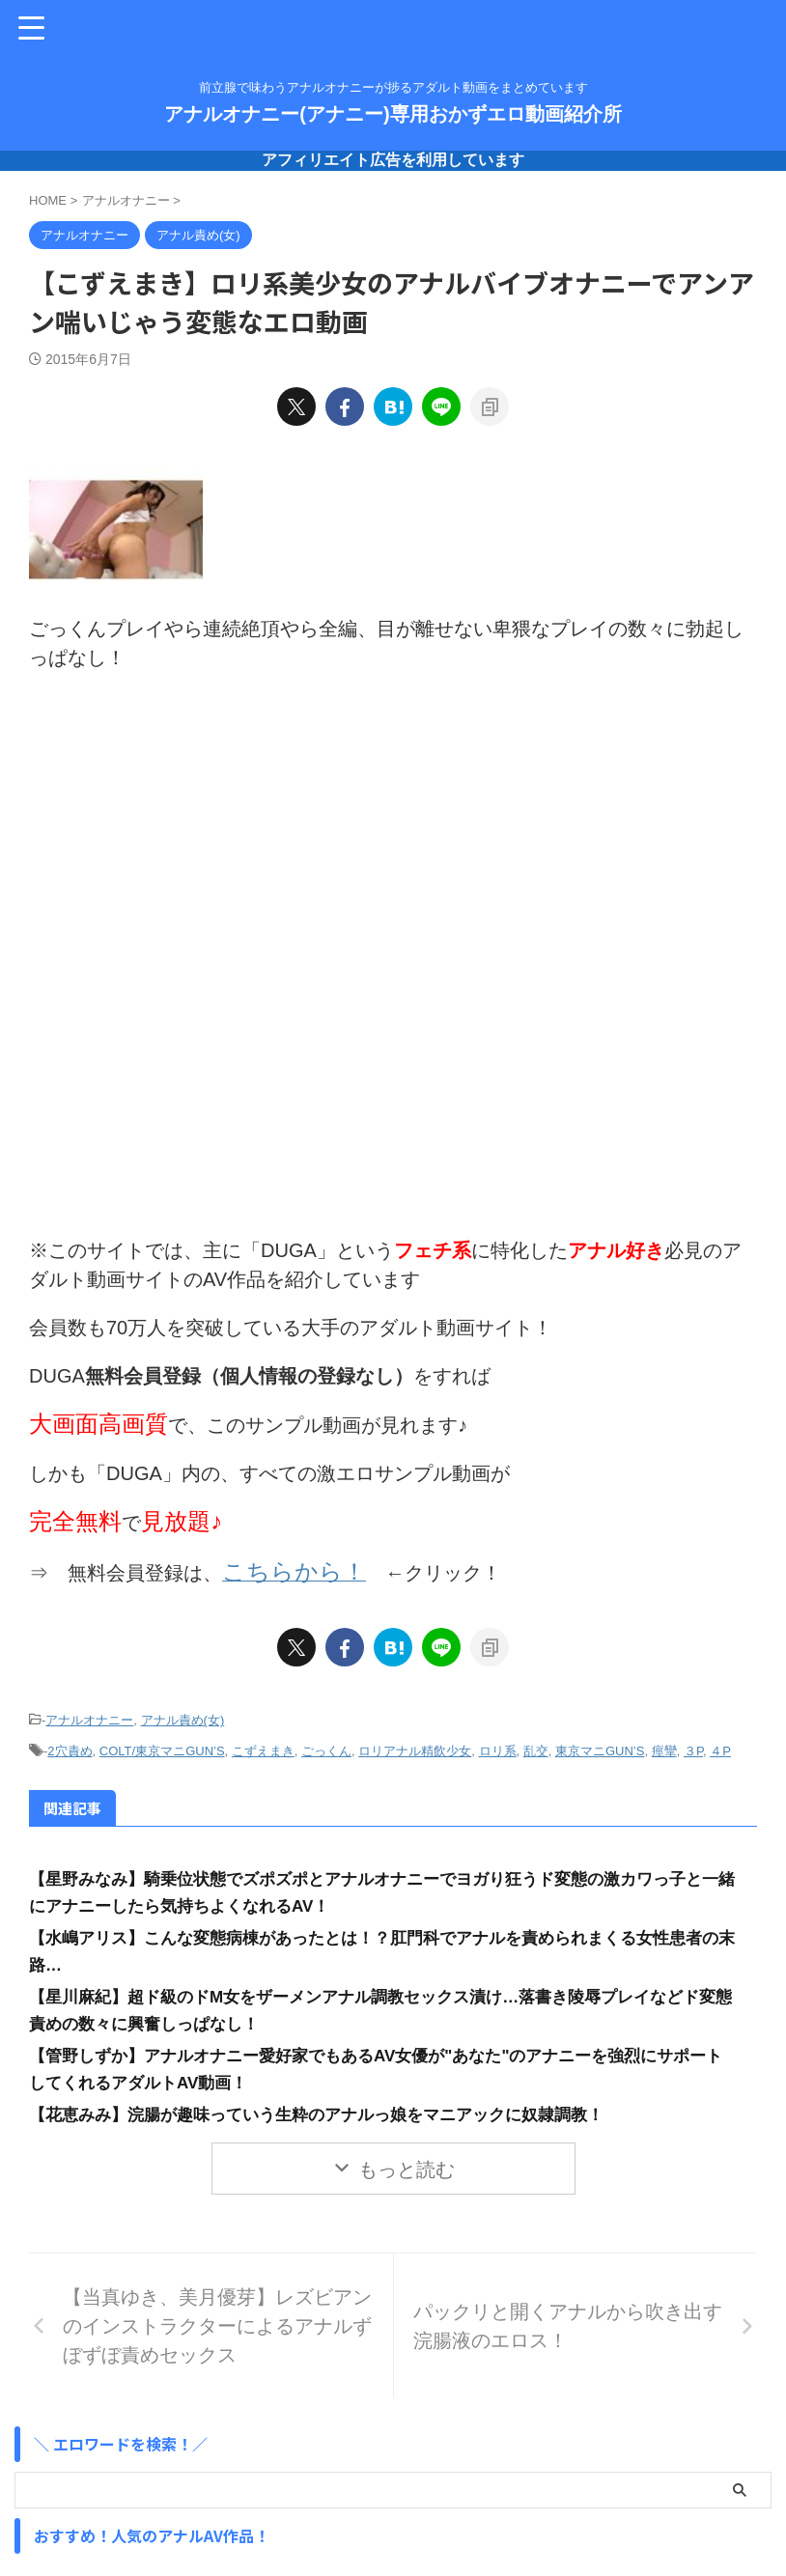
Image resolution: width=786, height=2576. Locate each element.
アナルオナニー (89, 1716)
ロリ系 (498, 1745)
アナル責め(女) (183, 1716)
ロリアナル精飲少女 (414, 1745)
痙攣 (664, 1745)
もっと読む (406, 2162)
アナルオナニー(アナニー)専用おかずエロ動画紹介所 (392, 114)
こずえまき (263, 1745)
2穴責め (69, 1745)
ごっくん (326, 1745)
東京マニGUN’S (599, 1745)
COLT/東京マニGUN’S (162, 1745)
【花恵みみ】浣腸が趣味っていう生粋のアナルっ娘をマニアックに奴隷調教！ (333, 2107)
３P (693, 1745)
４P (720, 1745)
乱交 (535, 1745)
